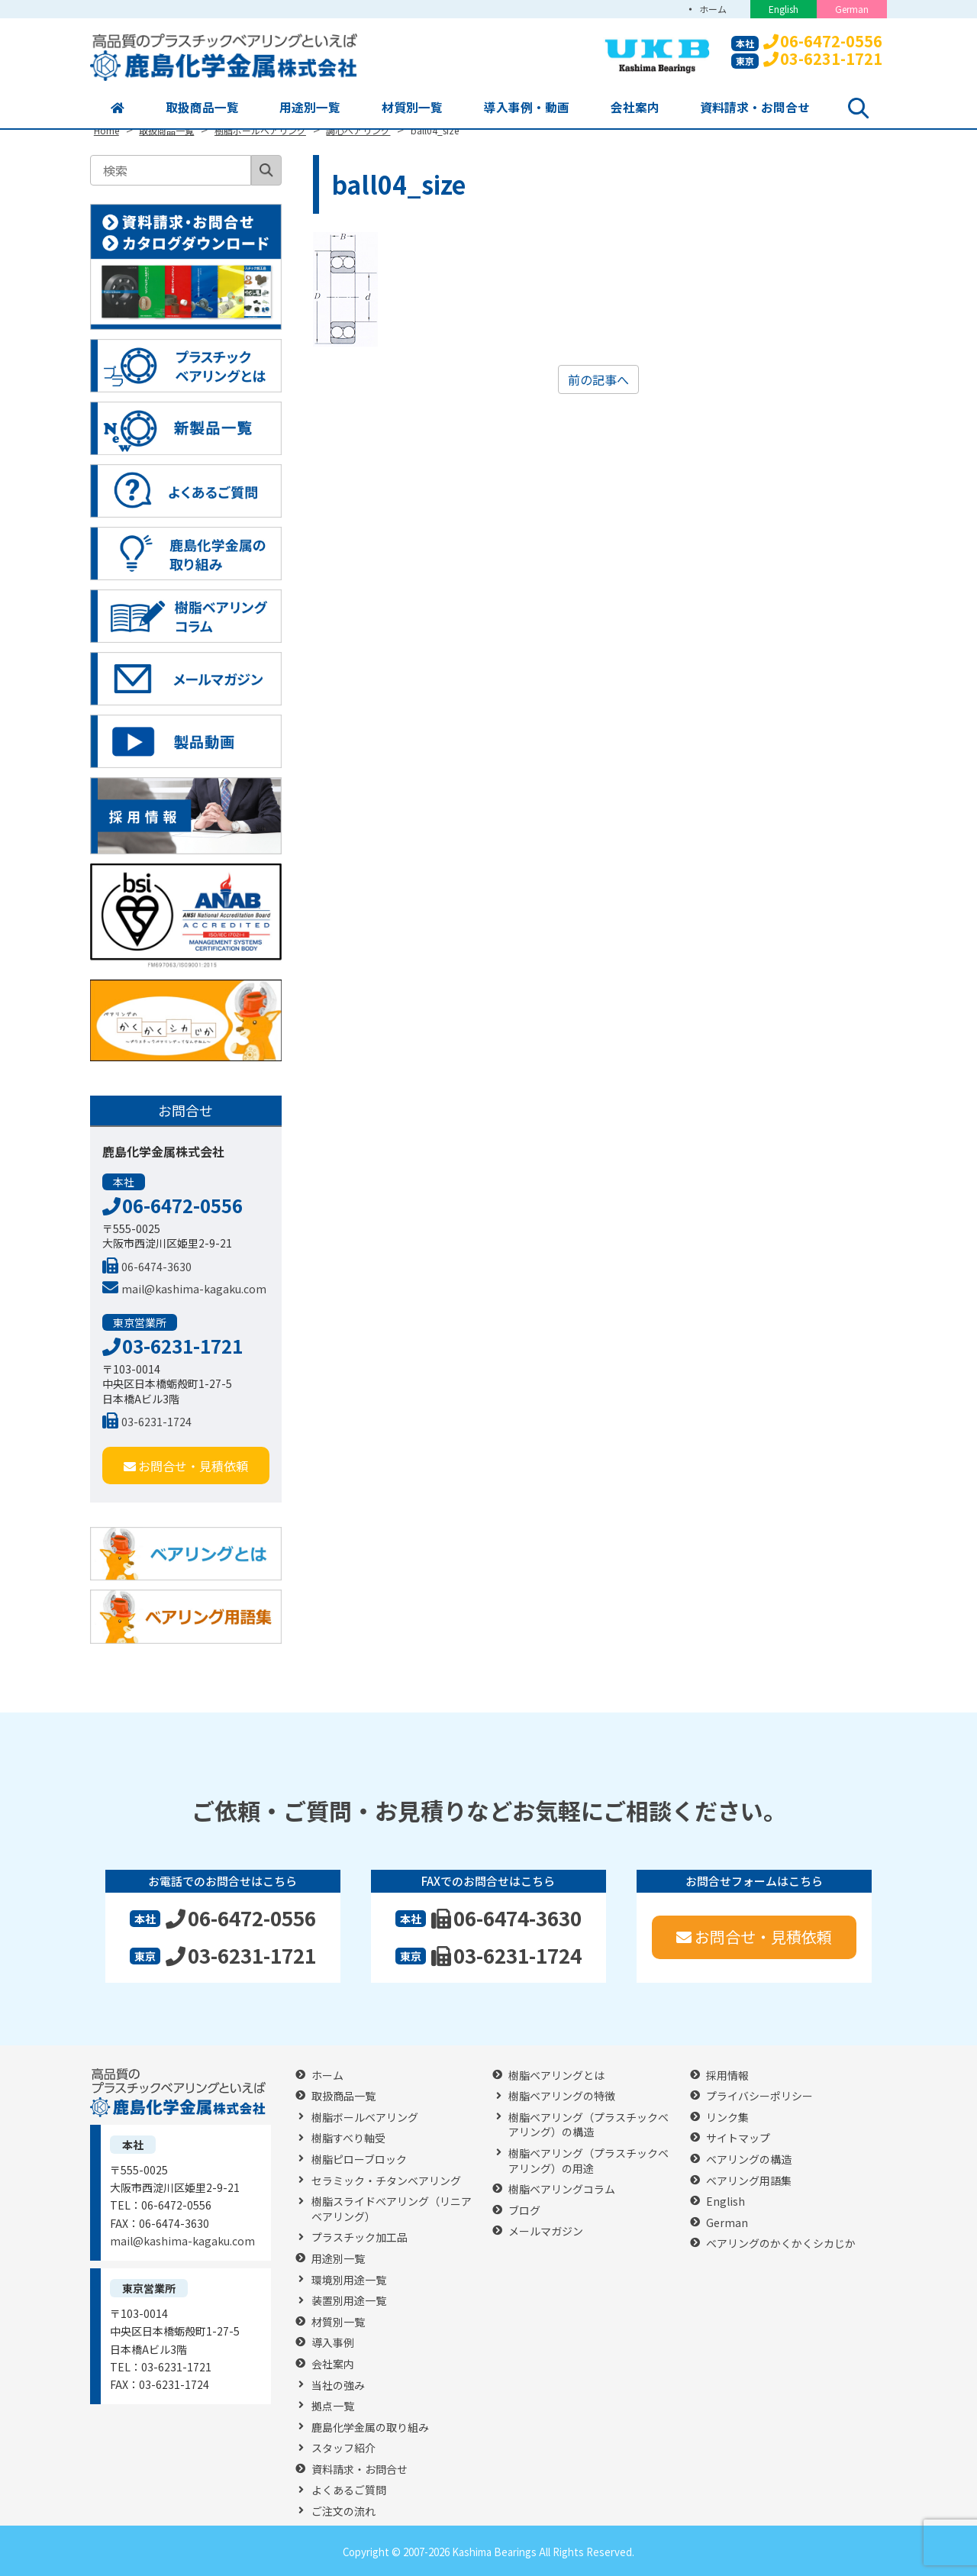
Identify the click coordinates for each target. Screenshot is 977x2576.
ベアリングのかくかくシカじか (781, 2243)
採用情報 (727, 2075)
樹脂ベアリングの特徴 (561, 2096)
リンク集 (727, 2117)
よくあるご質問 (348, 2490)
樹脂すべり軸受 (348, 2138)
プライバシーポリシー (759, 2096)
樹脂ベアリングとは (556, 2075)
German (852, 8)
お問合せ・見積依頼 (186, 1466)
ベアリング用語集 (749, 2181)
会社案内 (635, 107)
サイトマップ (738, 2138)
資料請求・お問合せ (755, 107)
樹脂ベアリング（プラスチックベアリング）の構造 (588, 2125)
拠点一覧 (332, 2406)
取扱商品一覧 (202, 107)
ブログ (524, 2210)
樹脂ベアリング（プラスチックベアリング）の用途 (588, 2161)
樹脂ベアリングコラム (561, 2189)
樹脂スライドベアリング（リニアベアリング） (391, 2209)
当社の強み (338, 2385)
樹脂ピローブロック (359, 2159)
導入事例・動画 (526, 107)
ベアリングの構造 (749, 2159)
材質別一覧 (412, 107)
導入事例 (332, 2343)
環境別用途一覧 (348, 2280)
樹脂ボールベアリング (364, 2117)
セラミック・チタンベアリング (386, 2181)
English (783, 8)
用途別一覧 (309, 107)
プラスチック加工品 (359, 2237)
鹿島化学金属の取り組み (370, 2427)
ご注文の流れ (343, 2511)
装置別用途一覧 (348, 2301)
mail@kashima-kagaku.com (184, 1288)
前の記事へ (598, 379)
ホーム (712, 8)
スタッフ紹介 (343, 2448)
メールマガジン (545, 2231)
